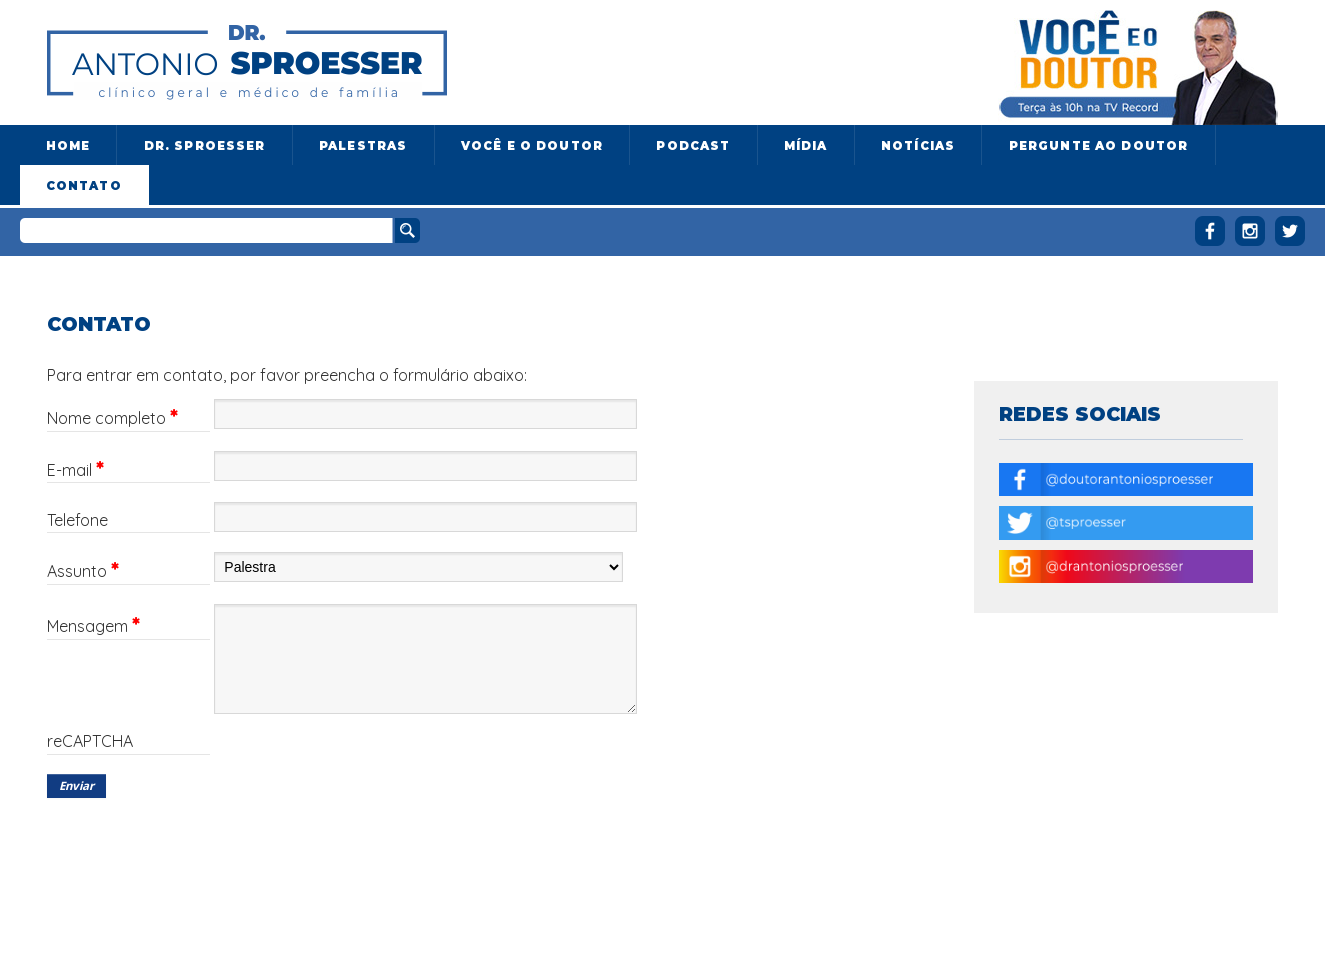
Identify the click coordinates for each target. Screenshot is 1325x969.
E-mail (75, 470)
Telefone (77, 521)
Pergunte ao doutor (1099, 146)
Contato (84, 186)
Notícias (918, 146)
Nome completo (112, 418)
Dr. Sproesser (205, 146)
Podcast (693, 146)
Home (68, 146)
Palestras (363, 146)
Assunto (83, 571)
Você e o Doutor (532, 146)
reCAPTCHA (90, 742)
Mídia (806, 146)
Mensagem (93, 626)
